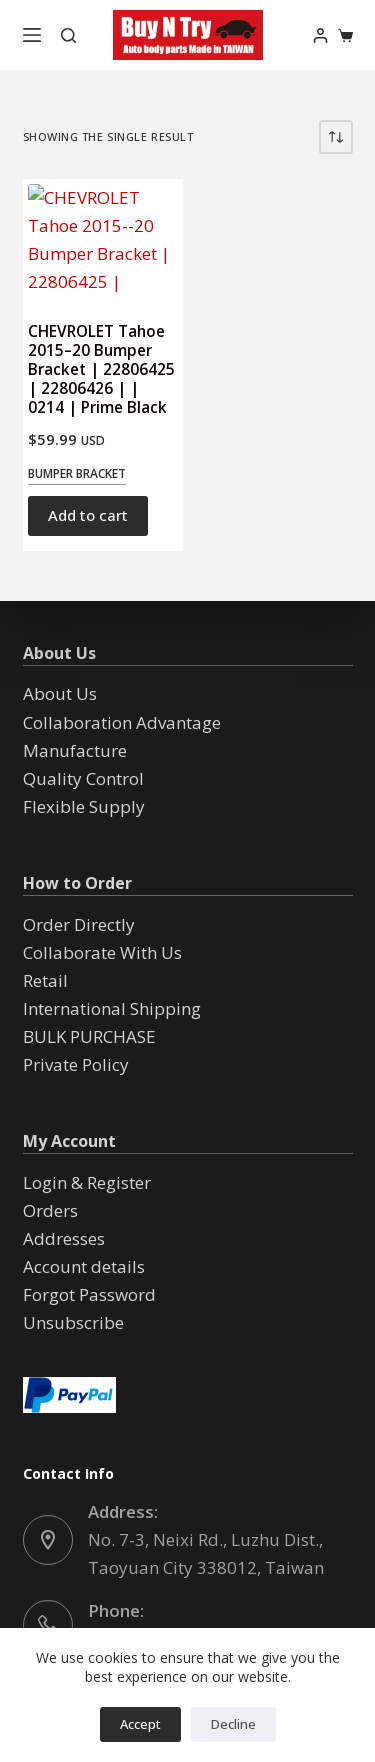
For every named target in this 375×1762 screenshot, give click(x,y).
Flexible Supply (84, 806)
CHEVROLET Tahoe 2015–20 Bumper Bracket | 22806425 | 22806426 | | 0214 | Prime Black (101, 369)
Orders (50, 1210)
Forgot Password (89, 1294)
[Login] (320, 35)
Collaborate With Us (102, 952)
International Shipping (112, 1008)
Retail (45, 980)
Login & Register (87, 1182)
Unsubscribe (73, 1322)
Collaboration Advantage (122, 722)
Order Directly (79, 924)
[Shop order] (336, 137)
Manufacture (75, 750)
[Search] (68, 35)
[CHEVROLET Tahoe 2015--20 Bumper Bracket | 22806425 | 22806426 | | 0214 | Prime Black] (103, 240)
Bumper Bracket (77, 473)
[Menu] (32, 35)
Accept (140, 1724)
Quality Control (83, 778)
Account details (84, 1266)
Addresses (64, 1238)
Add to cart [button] (88, 515)
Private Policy (76, 1064)
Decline (233, 1724)
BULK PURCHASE (89, 1036)
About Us (60, 693)
